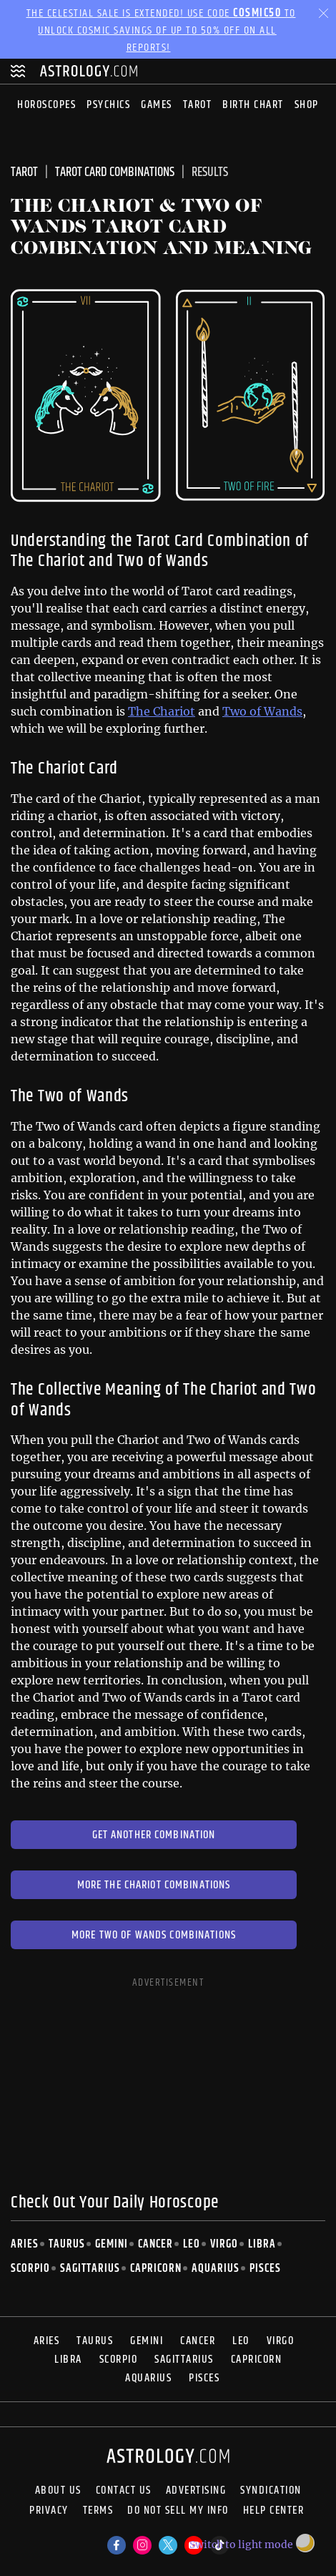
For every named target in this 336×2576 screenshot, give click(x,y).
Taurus (67, 2244)
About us (58, 2490)
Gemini (111, 2244)
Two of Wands (262, 711)
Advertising (196, 2490)
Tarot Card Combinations (114, 172)
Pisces (265, 2269)
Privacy (49, 2511)
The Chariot (161, 711)
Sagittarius (90, 2269)
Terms (98, 2511)
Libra (262, 2244)
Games (156, 105)
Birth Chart (253, 105)
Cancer (155, 2244)
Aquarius (215, 2269)
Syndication (271, 2490)
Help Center (274, 2511)
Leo (191, 2244)
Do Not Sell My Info (178, 2511)
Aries (25, 2244)
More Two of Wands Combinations (153, 1935)
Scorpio (30, 2269)
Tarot (197, 105)
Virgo (224, 2244)
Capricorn (156, 2269)
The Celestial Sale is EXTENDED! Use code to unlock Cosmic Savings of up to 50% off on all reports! (161, 30)
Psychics (108, 105)
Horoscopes (46, 105)
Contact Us (124, 2490)
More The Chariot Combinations (154, 1885)
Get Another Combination (154, 1835)
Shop (307, 105)
